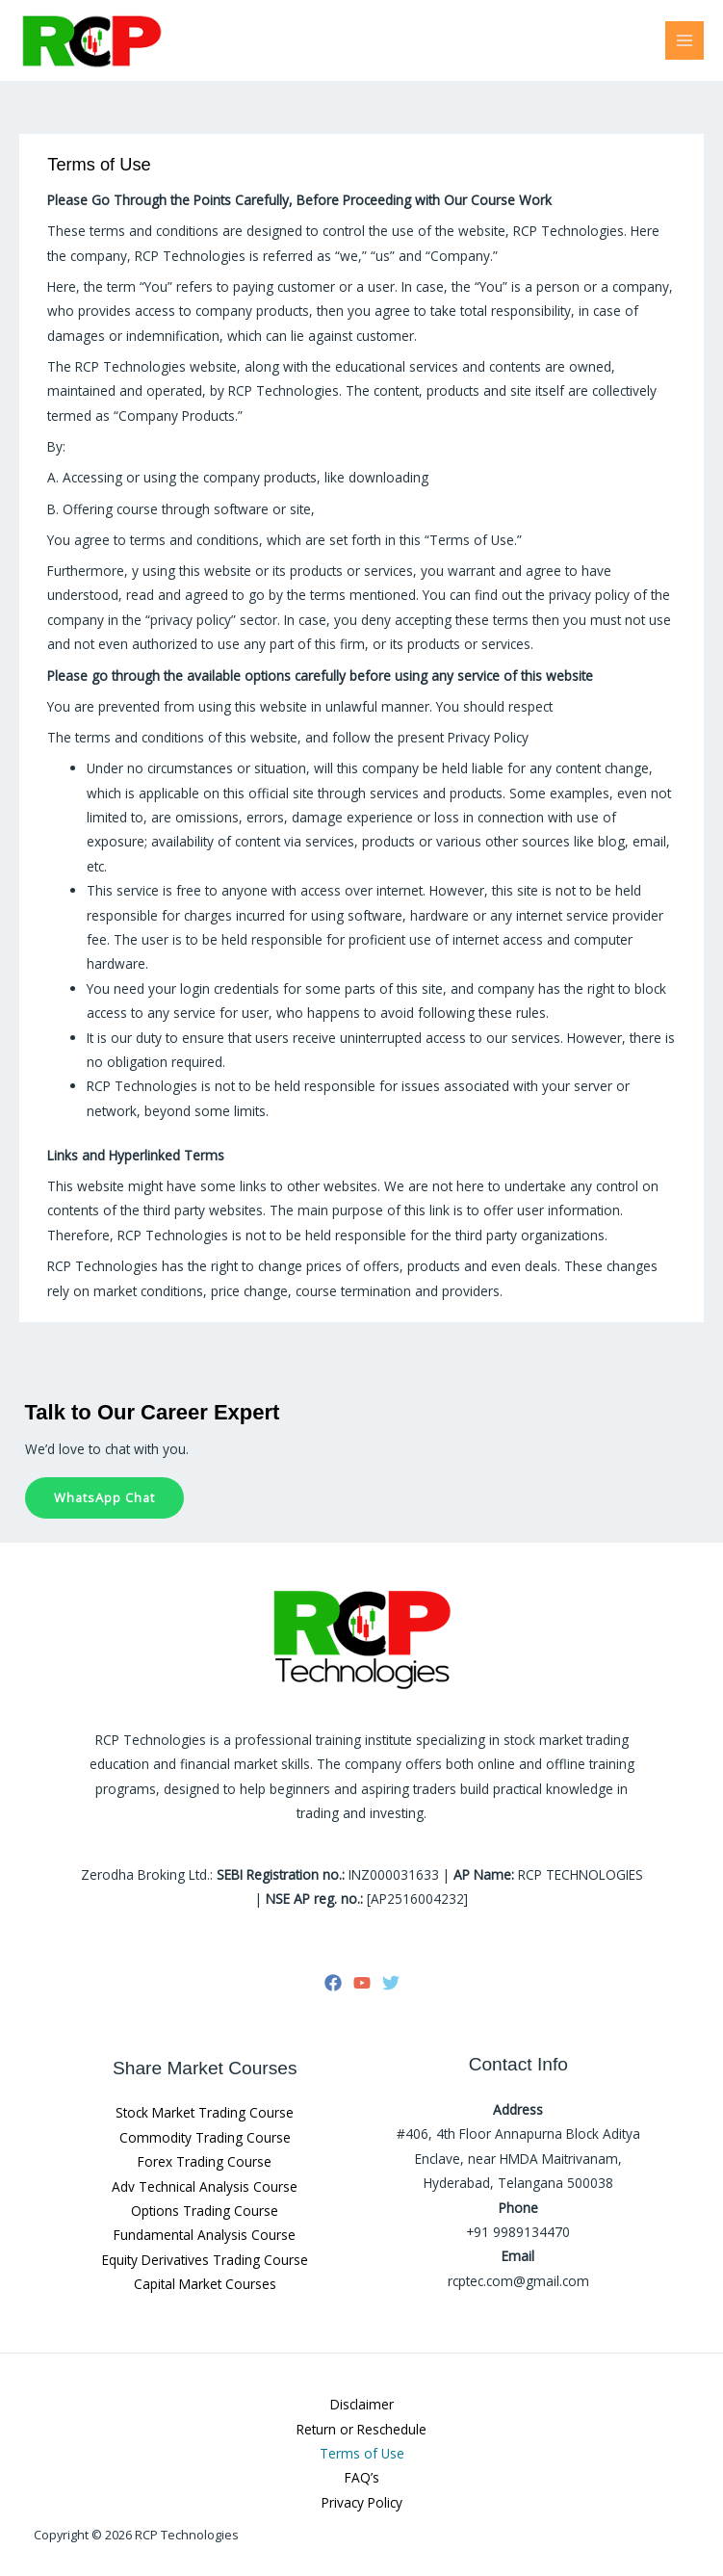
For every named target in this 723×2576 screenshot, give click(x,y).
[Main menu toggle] (685, 41)
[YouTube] (362, 1982)
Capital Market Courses (205, 2284)
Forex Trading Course (204, 2161)
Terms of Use (362, 2453)
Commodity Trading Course (205, 2137)
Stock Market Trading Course (205, 2112)
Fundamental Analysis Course (205, 2234)
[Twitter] (391, 1982)
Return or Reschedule (361, 2429)
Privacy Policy (362, 2502)
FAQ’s (362, 2477)
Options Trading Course (204, 2210)
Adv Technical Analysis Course (204, 2186)
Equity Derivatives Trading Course (205, 2260)
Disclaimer (362, 2404)
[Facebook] (333, 1982)
